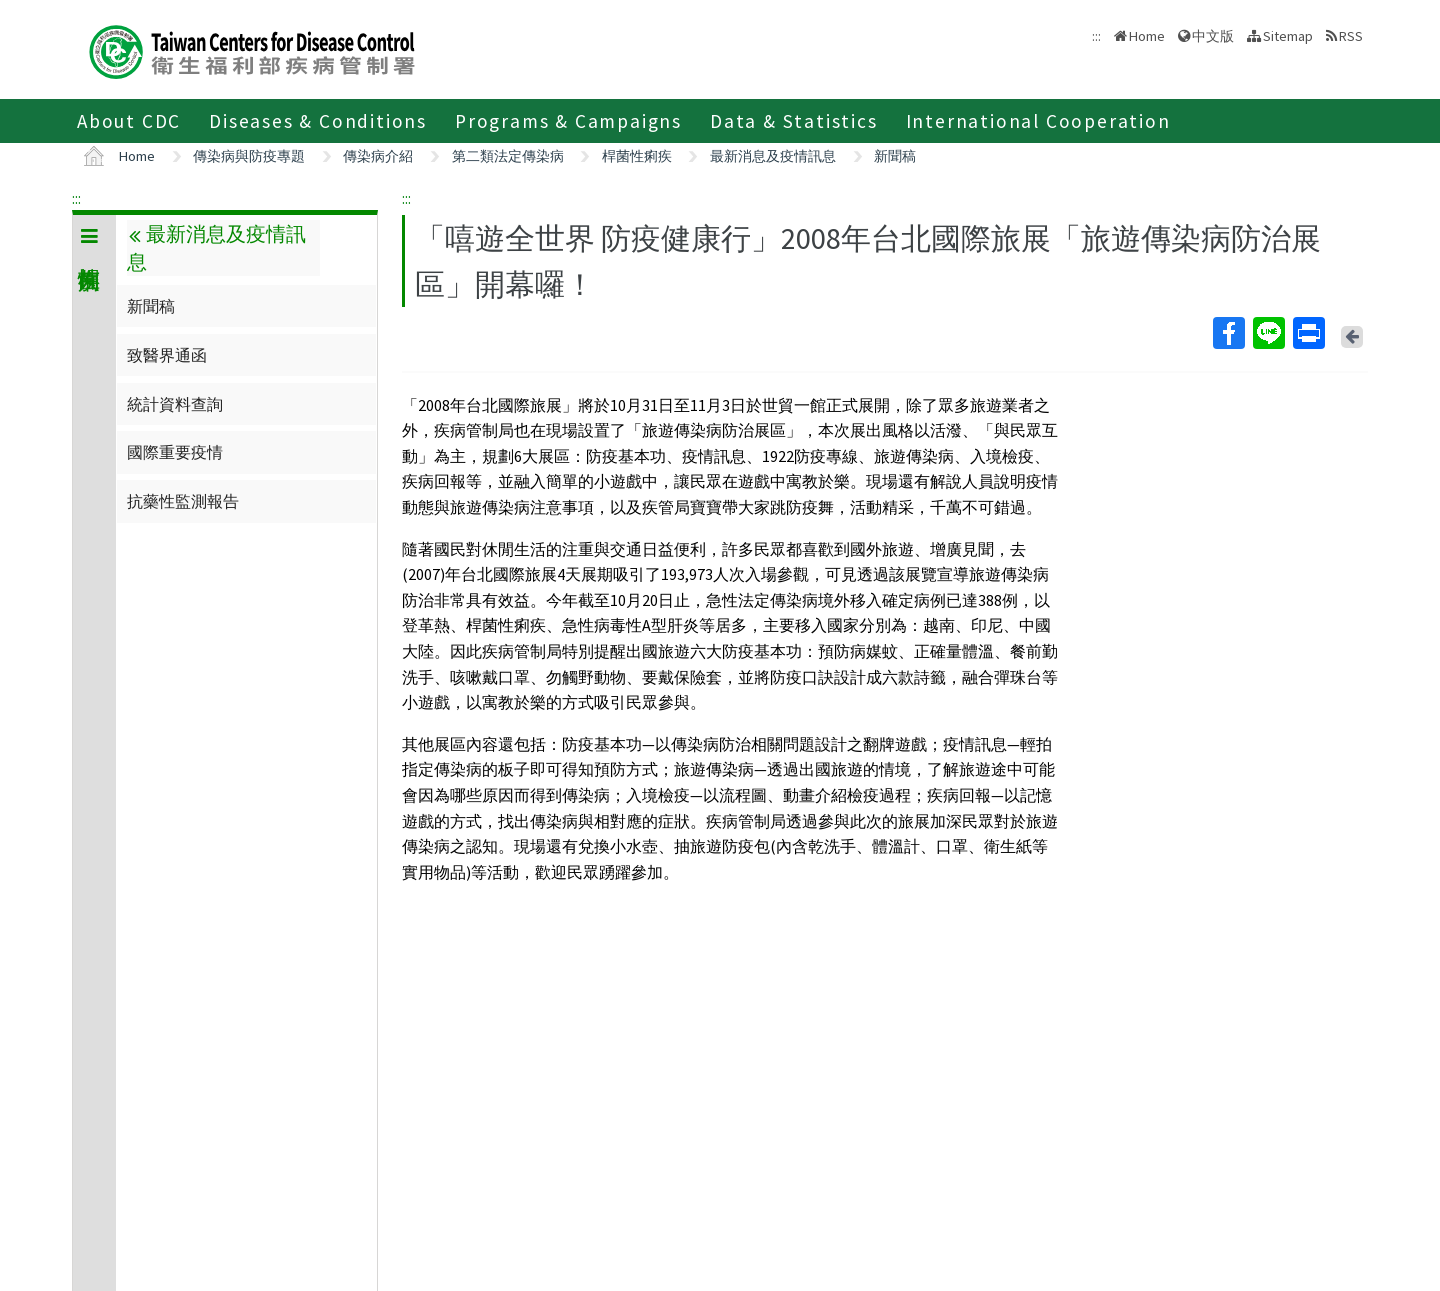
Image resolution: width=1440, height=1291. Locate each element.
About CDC (129, 121)
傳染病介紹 (378, 156)
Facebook (1228, 333)
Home (1147, 36)
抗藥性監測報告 (183, 501)
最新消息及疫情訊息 (773, 156)
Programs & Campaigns (568, 121)
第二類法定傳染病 (508, 156)
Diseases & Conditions (318, 121)
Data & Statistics (794, 121)
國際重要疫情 (175, 452)
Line (1268, 333)
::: (76, 198)
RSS (1351, 36)
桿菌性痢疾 (637, 156)
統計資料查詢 (175, 404)
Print (1308, 333)
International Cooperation (1038, 121)
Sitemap (1288, 36)
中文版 (1213, 36)
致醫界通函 (167, 355)
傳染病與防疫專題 (249, 156)
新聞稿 (895, 156)
